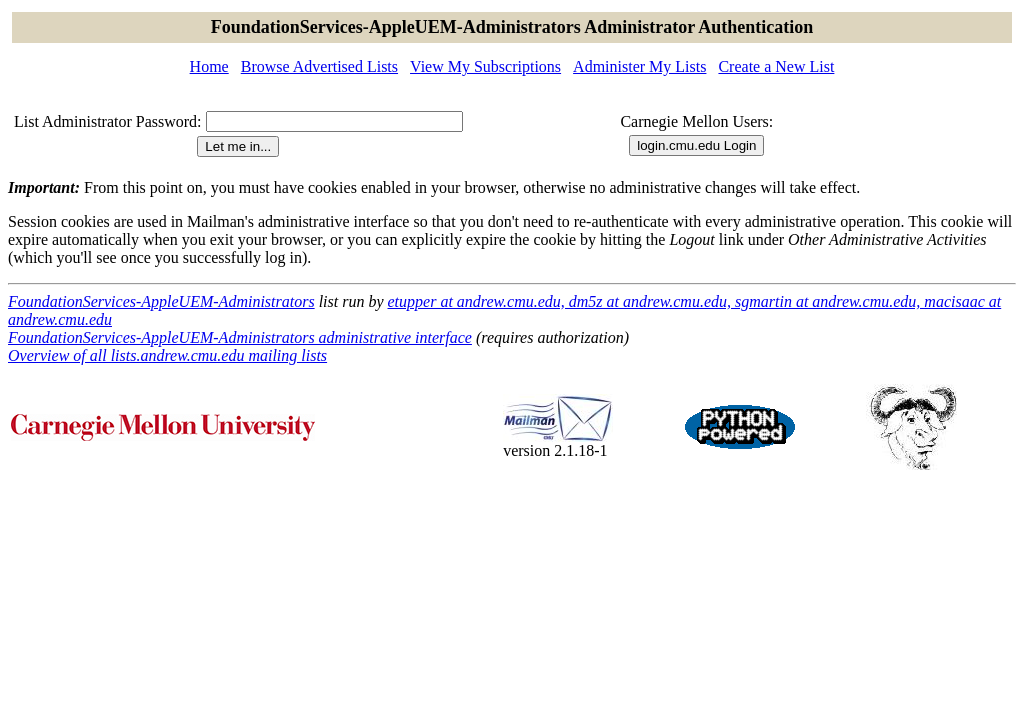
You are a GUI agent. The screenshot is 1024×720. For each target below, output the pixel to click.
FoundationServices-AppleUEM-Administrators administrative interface (240, 337)
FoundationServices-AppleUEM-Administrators (161, 301)
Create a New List (776, 66)
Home (209, 66)
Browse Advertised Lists (319, 66)
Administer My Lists (639, 66)
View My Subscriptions (485, 66)
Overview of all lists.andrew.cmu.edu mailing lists (167, 355)
